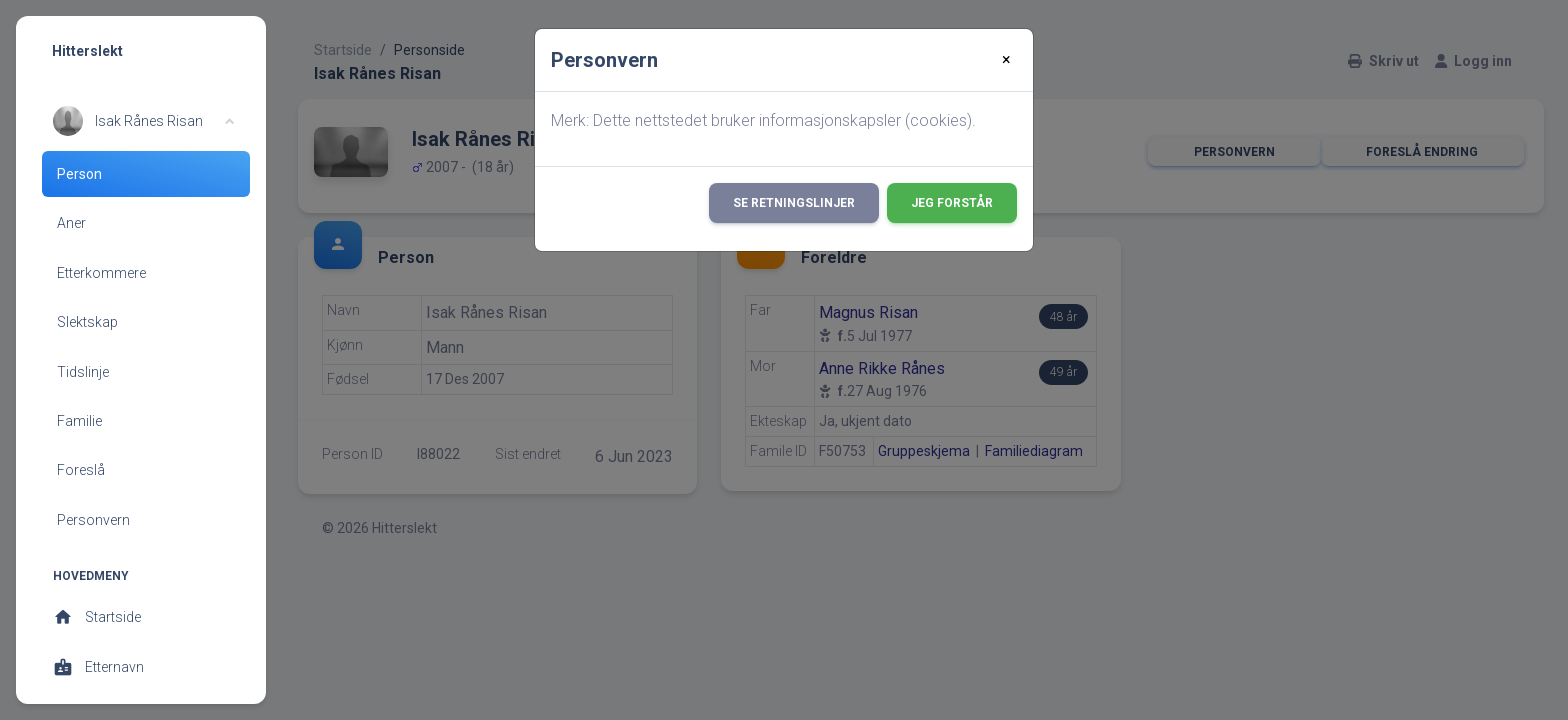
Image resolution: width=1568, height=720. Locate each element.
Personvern (93, 520)
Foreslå (81, 470)
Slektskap (87, 322)
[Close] (1006, 60)
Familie (79, 421)
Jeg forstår (952, 203)
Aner (71, 223)
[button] (143, 121)
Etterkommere (101, 273)
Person (79, 174)
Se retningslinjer (794, 203)
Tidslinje (83, 372)
